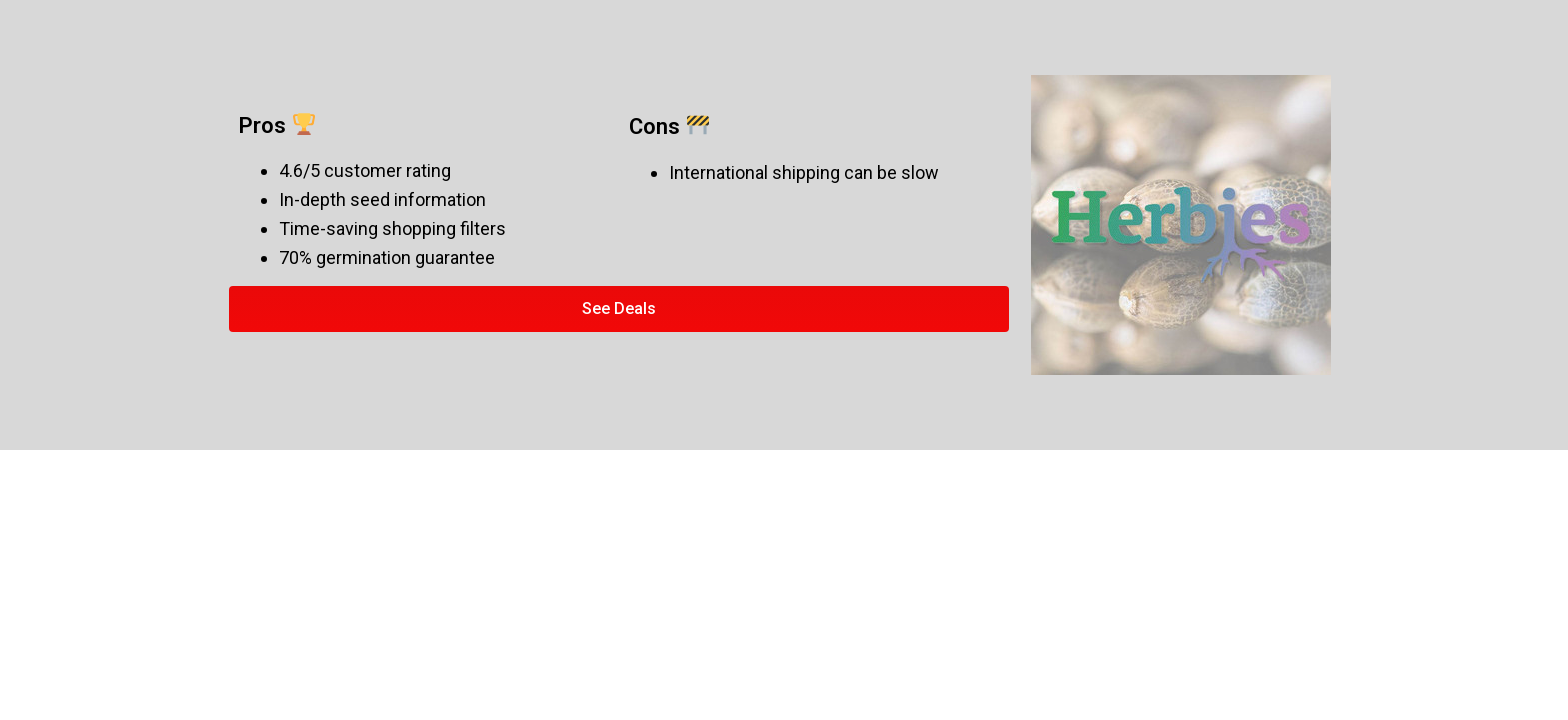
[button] (619, 309)
